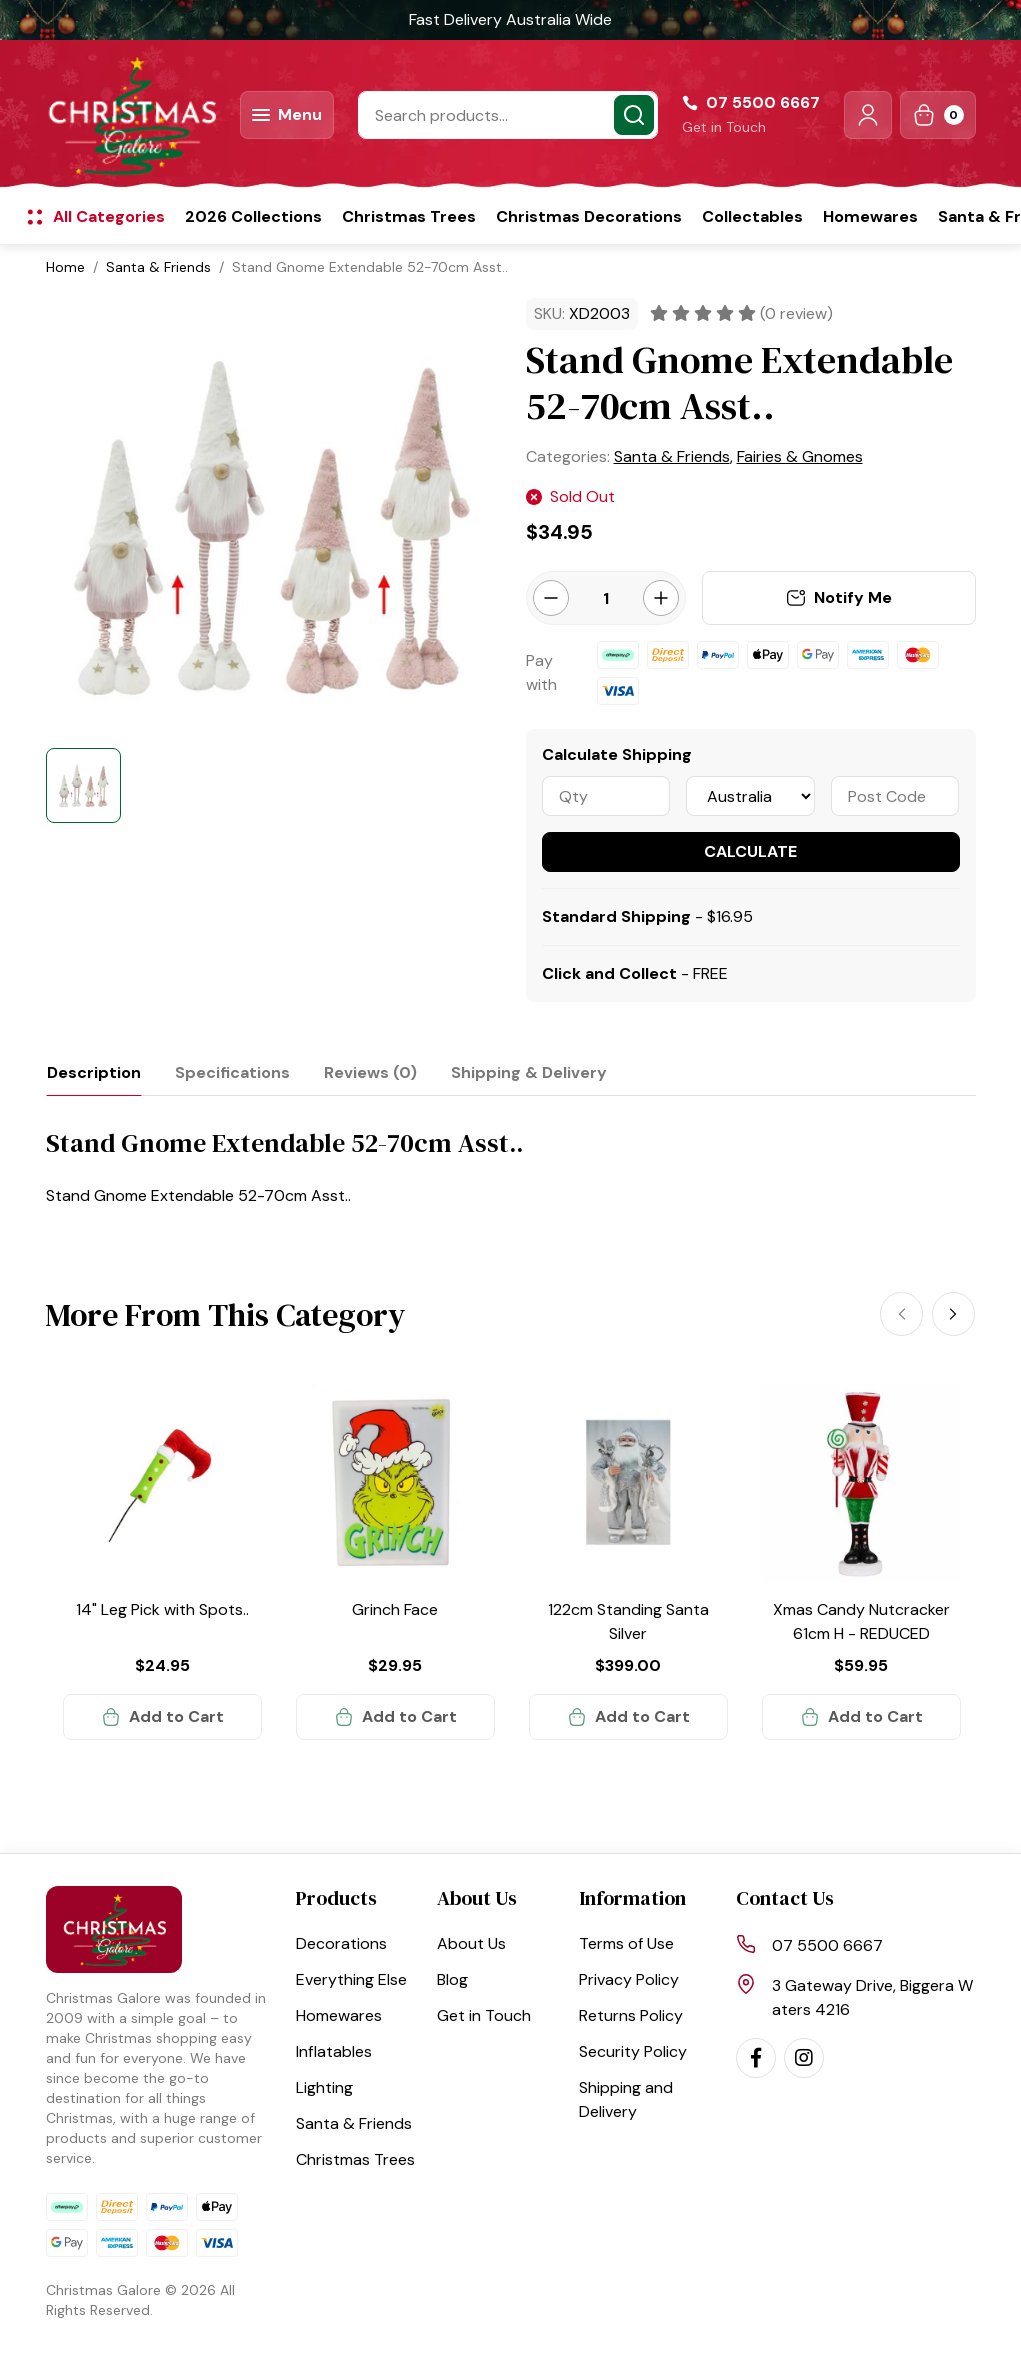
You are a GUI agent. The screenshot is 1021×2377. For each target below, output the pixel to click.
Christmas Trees (409, 216)
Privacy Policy (629, 1979)
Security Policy (633, 2051)
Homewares (870, 216)
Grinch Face (395, 1609)
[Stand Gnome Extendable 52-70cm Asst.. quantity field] (606, 598)
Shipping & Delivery (529, 1072)
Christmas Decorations (589, 216)
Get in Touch (724, 127)
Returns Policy (631, 2015)
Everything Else (351, 1979)
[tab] (94, 1072)
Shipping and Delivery (626, 2099)
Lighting (324, 2087)
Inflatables (334, 2051)
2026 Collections (253, 216)
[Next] (954, 1314)
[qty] (606, 796)
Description (94, 1072)
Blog (452, 1979)
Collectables (752, 216)
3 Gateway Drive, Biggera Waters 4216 (872, 1997)
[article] (162, 1561)
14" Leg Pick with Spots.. (162, 1609)
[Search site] (634, 115)
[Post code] (895, 796)
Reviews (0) (370, 1072)
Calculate (750, 851)
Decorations (341, 1943)
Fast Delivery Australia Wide (510, 19)
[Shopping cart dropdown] (938, 115)
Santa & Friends (354, 2123)
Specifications (232, 1072)
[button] (868, 115)
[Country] (750, 796)
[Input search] (508, 115)
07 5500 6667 (827, 1945)
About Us (471, 1943)
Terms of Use (626, 1943)
